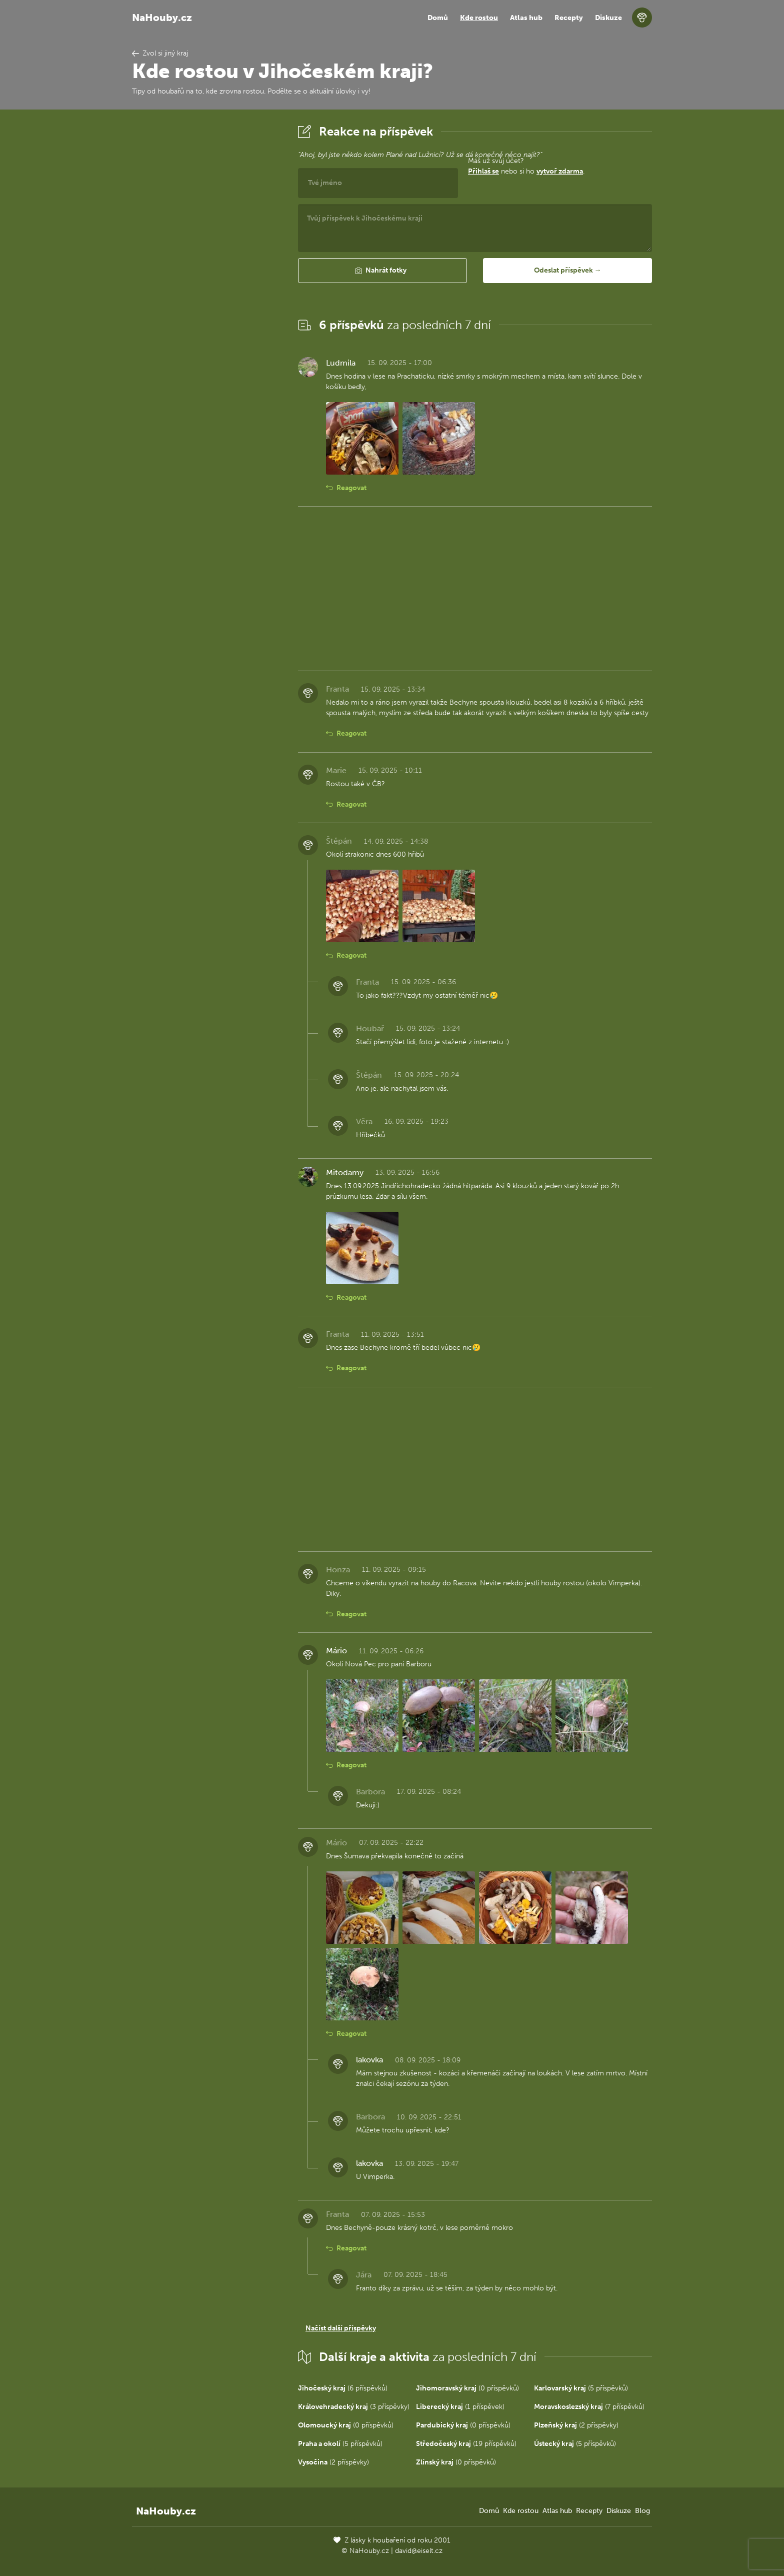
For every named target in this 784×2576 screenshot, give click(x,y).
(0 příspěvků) (467, 2388)
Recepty (568, 18)
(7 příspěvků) (589, 2406)
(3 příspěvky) (354, 2406)
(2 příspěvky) (576, 2425)
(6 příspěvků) (343, 2388)
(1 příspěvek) (460, 2406)
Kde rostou (479, 18)
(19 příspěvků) (466, 2443)
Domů (438, 18)
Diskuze (608, 18)
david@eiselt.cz (418, 2550)
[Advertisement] (207, 272)
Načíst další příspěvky (341, 2328)
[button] (382, 270)
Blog (642, 2510)
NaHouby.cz (162, 18)
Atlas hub (526, 18)
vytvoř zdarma (559, 171)
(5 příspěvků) (581, 2388)
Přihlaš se (483, 171)
